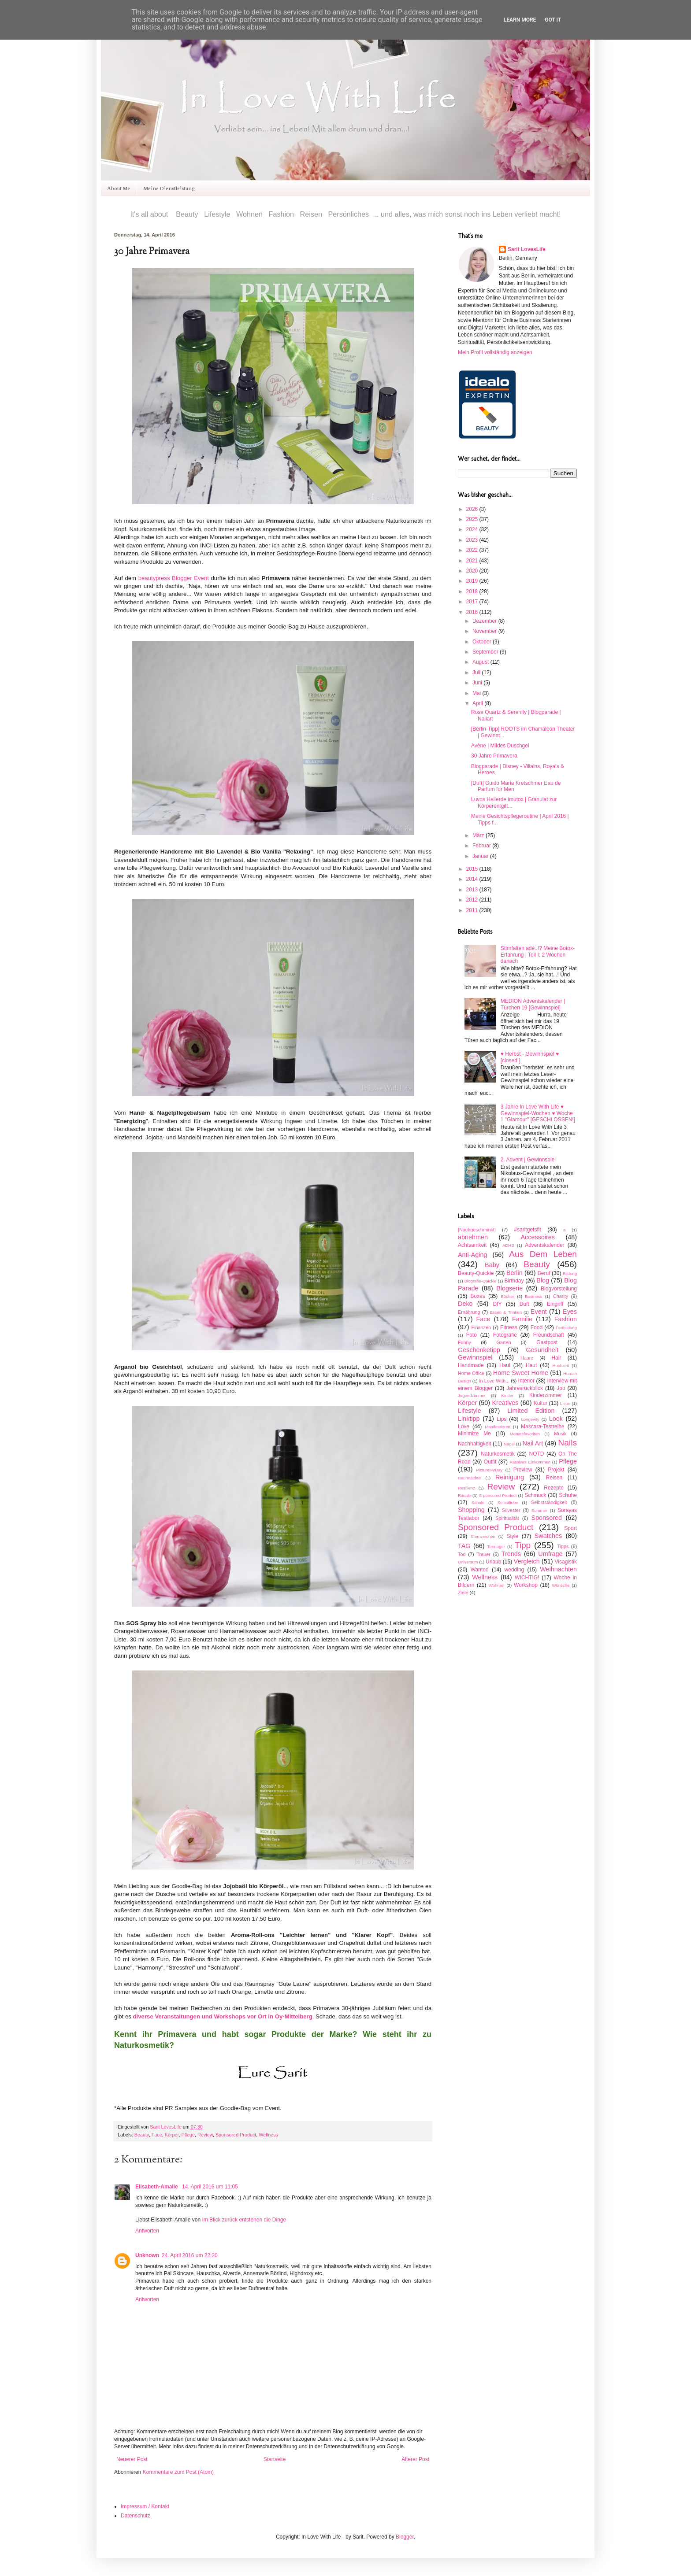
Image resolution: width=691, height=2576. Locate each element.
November (485, 631)
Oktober (482, 642)
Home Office (471, 1373)
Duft (524, 1304)
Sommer (539, 1510)
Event (539, 1311)
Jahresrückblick (524, 1388)
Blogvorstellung (559, 1289)
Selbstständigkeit (549, 1502)
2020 (472, 571)
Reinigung (509, 1477)
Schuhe (568, 1495)
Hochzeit (561, 1365)
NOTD (536, 1454)
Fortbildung (566, 1327)
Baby (492, 1264)
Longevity (530, 1419)
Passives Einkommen (529, 1462)
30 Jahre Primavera (494, 756)
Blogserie (509, 1288)
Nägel (509, 1443)
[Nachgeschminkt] (477, 1229)
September (486, 652)
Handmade (471, 1365)
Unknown (147, 2255)
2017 (472, 602)
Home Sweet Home (520, 1372)
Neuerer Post (132, 2459)
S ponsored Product (498, 1495)
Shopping (471, 1509)
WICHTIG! (527, 1577)
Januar (481, 856)
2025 (472, 519)
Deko (465, 1303)
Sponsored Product (235, 2134)
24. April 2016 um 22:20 (190, 2255)
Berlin (514, 1272)
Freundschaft (548, 1335)
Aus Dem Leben (543, 1254)
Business (533, 1296)
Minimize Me (474, 1433)
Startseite (275, 2459)
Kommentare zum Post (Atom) (178, 2472)
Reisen (554, 1478)
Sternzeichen (483, 1536)
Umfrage (550, 1553)
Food (536, 1327)
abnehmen (473, 1237)
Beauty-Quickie (476, 1273)
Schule (478, 1502)
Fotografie (505, 1335)
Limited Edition (530, 1410)
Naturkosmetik (498, 1454)
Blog (542, 1280)
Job (561, 1388)
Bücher (507, 1296)
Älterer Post (415, 2459)
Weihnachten (558, 1569)
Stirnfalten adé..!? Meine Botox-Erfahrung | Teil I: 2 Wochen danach (538, 954)
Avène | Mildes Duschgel (500, 746)
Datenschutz (135, 2516)
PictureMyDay (489, 1469)
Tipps (562, 1546)
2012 (472, 900)
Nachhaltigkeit (474, 1444)
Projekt (556, 1470)
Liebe (565, 1403)
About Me (118, 188)
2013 (472, 890)
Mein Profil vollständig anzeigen (495, 352)
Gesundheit (542, 1349)
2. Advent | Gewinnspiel (528, 1160)
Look (556, 1418)
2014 (472, 879)
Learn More (520, 20)
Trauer (483, 1554)
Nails (567, 1442)
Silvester (511, 1510)
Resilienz (466, 1488)
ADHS (508, 1245)
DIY (497, 1304)
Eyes (570, 1311)
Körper (172, 2134)
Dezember (485, 621)
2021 (472, 561)
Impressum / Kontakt (145, 2506)
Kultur (540, 1403)
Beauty (141, 2134)
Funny (464, 1342)
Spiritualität (507, 1518)
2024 (472, 529)
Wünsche (560, 1585)
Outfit (490, 1462)
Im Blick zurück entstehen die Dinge (244, 2220)
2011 (472, 910)
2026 (472, 509)
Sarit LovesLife (166, 2126)
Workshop (526, 1585)
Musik (560, 1433)
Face (157, 2134)
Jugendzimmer (472, 1395)
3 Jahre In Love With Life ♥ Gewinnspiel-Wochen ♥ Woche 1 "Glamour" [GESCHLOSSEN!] (538, 1113)
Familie (522, 1319)
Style (513, 1536)
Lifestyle (469, 1410)
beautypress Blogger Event (173, 578)
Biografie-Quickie (480, 1281)
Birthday (514, 1281)
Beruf (544, 1273)
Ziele (463, 1592)
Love (463, 1426)
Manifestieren (497, 1426)
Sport (570, 1528)
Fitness (508, 1327)
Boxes (477, 1296)
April (478, 703)
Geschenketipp (479, 1349)
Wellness (268, 2134)
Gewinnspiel (475, 1357)
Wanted (480, 1570)
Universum (468, 1562)
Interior (526, 1381)
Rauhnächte (469, 1477)
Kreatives (505, 1402)
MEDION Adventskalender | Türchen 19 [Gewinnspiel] (533, 1004)
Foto (471, 1335)
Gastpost (546, 1342)
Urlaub (493, 1562)
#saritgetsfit (527, 1230)
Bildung (570, 1273)
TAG (464, 1545)
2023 (472, 540)
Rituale (464, 1495)
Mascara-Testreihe (543, 1426)
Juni (477, 683)
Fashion (565, 1319)
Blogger (405, 2537)
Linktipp (469, 1418)
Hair (556, 1358)
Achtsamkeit (472, 1245)
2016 (472, 612)
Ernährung (469, 1312)
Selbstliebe (508, 1502)
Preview (522, 1470)
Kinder (508, 1395)
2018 (472, 591)
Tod (461, 1554)
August (481, 662)
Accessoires (537, 1237)
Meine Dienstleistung (169, 188)
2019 (472, 581)
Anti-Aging (472, 1254)
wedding (514, 1570)
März (479, 835)
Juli (477, 672)
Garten (504, 1342)
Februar (482, 846)
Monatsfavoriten (525, 1433)
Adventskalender (544, 1245)
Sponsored (546, 1517)
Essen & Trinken (506, 1312)
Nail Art (533, 1443)
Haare (526, 1357)
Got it (553, 20)
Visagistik (566, 1562)
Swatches (548, 1535)
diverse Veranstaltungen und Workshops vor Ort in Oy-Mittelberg (222, 2016)
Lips (501, 1419)
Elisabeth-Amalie (157, 2187)
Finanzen (481, 1327)
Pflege (188, 2134)
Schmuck (535, 1495)
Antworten (147, 2231)
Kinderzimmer (545, 1395)
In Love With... (494, 1380)
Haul (504, 1365)
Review (205, 2134)
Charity (560, 1296)
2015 (472, 869)
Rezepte (554, 1488)
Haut (531, 1365)
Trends (511, 1553)
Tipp (523, 1545)
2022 (472, 550)
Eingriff (555, 1304)
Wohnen (497, 1585)
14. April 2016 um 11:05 (210, 2187)
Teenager (496, 1546)
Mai (477, 693)
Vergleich (527, 1561)
